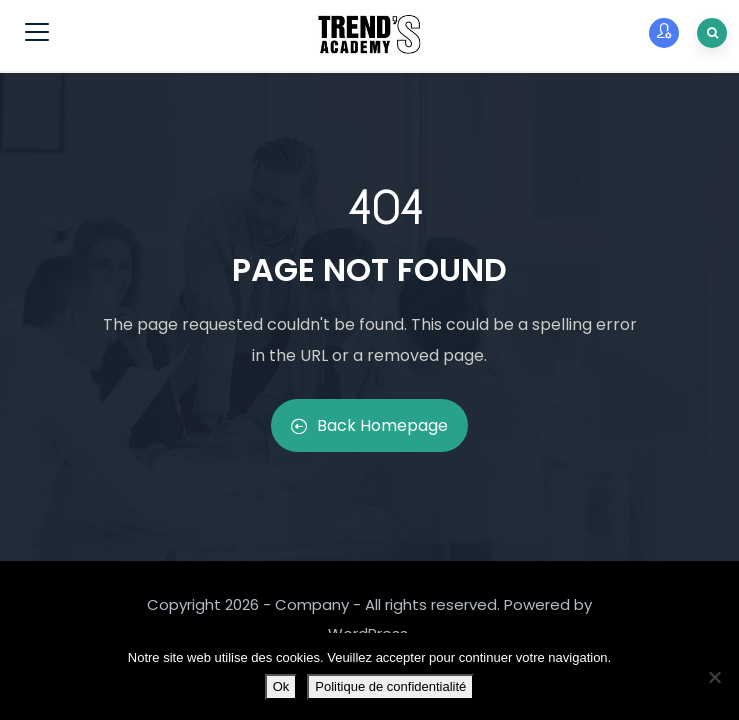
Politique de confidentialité (390, 686)
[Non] (714, 677)
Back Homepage (369, 425)
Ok (281, 686)
